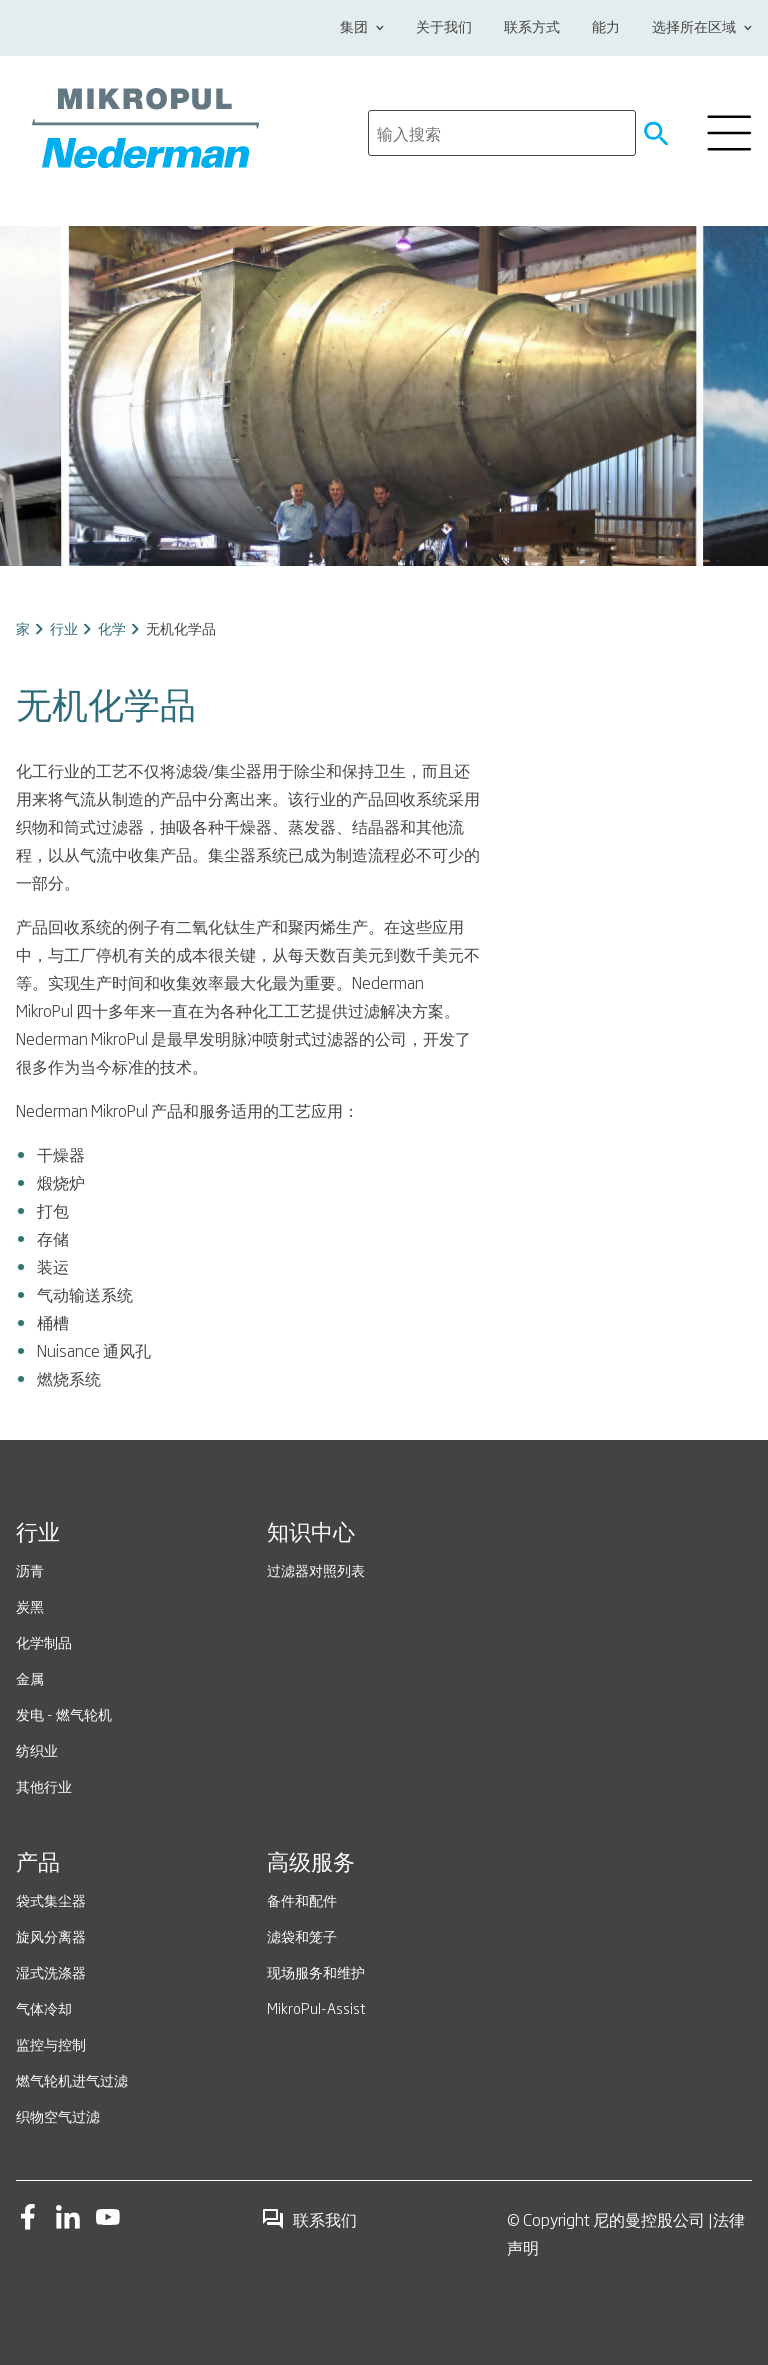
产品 (38, 1864)
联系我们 (309, 2219)
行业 (64, 627)
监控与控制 (51, 2043)
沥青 (30, 1569)
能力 (606, 28)
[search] (502, 133)
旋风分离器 (51, 1935)
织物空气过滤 (58, 2115)
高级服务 (311, 1864)
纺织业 (37, 1749)
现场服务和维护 (316, 1971)
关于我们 (444, 28)
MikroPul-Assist (316, 2007)
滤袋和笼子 (302, 1935)
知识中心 (311, 1534)
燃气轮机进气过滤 (72, 2079)
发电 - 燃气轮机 (64, 1713)
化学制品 (44, 1641)
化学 (112, 627)
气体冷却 (44, 2007)
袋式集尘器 (51, 1899)
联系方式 (532, 28)
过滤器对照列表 (316, 1569)
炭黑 (30, 1605)
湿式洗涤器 (51, 1971)
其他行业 (44, 1785)
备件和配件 (302, 1899)
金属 (30, 1677)
